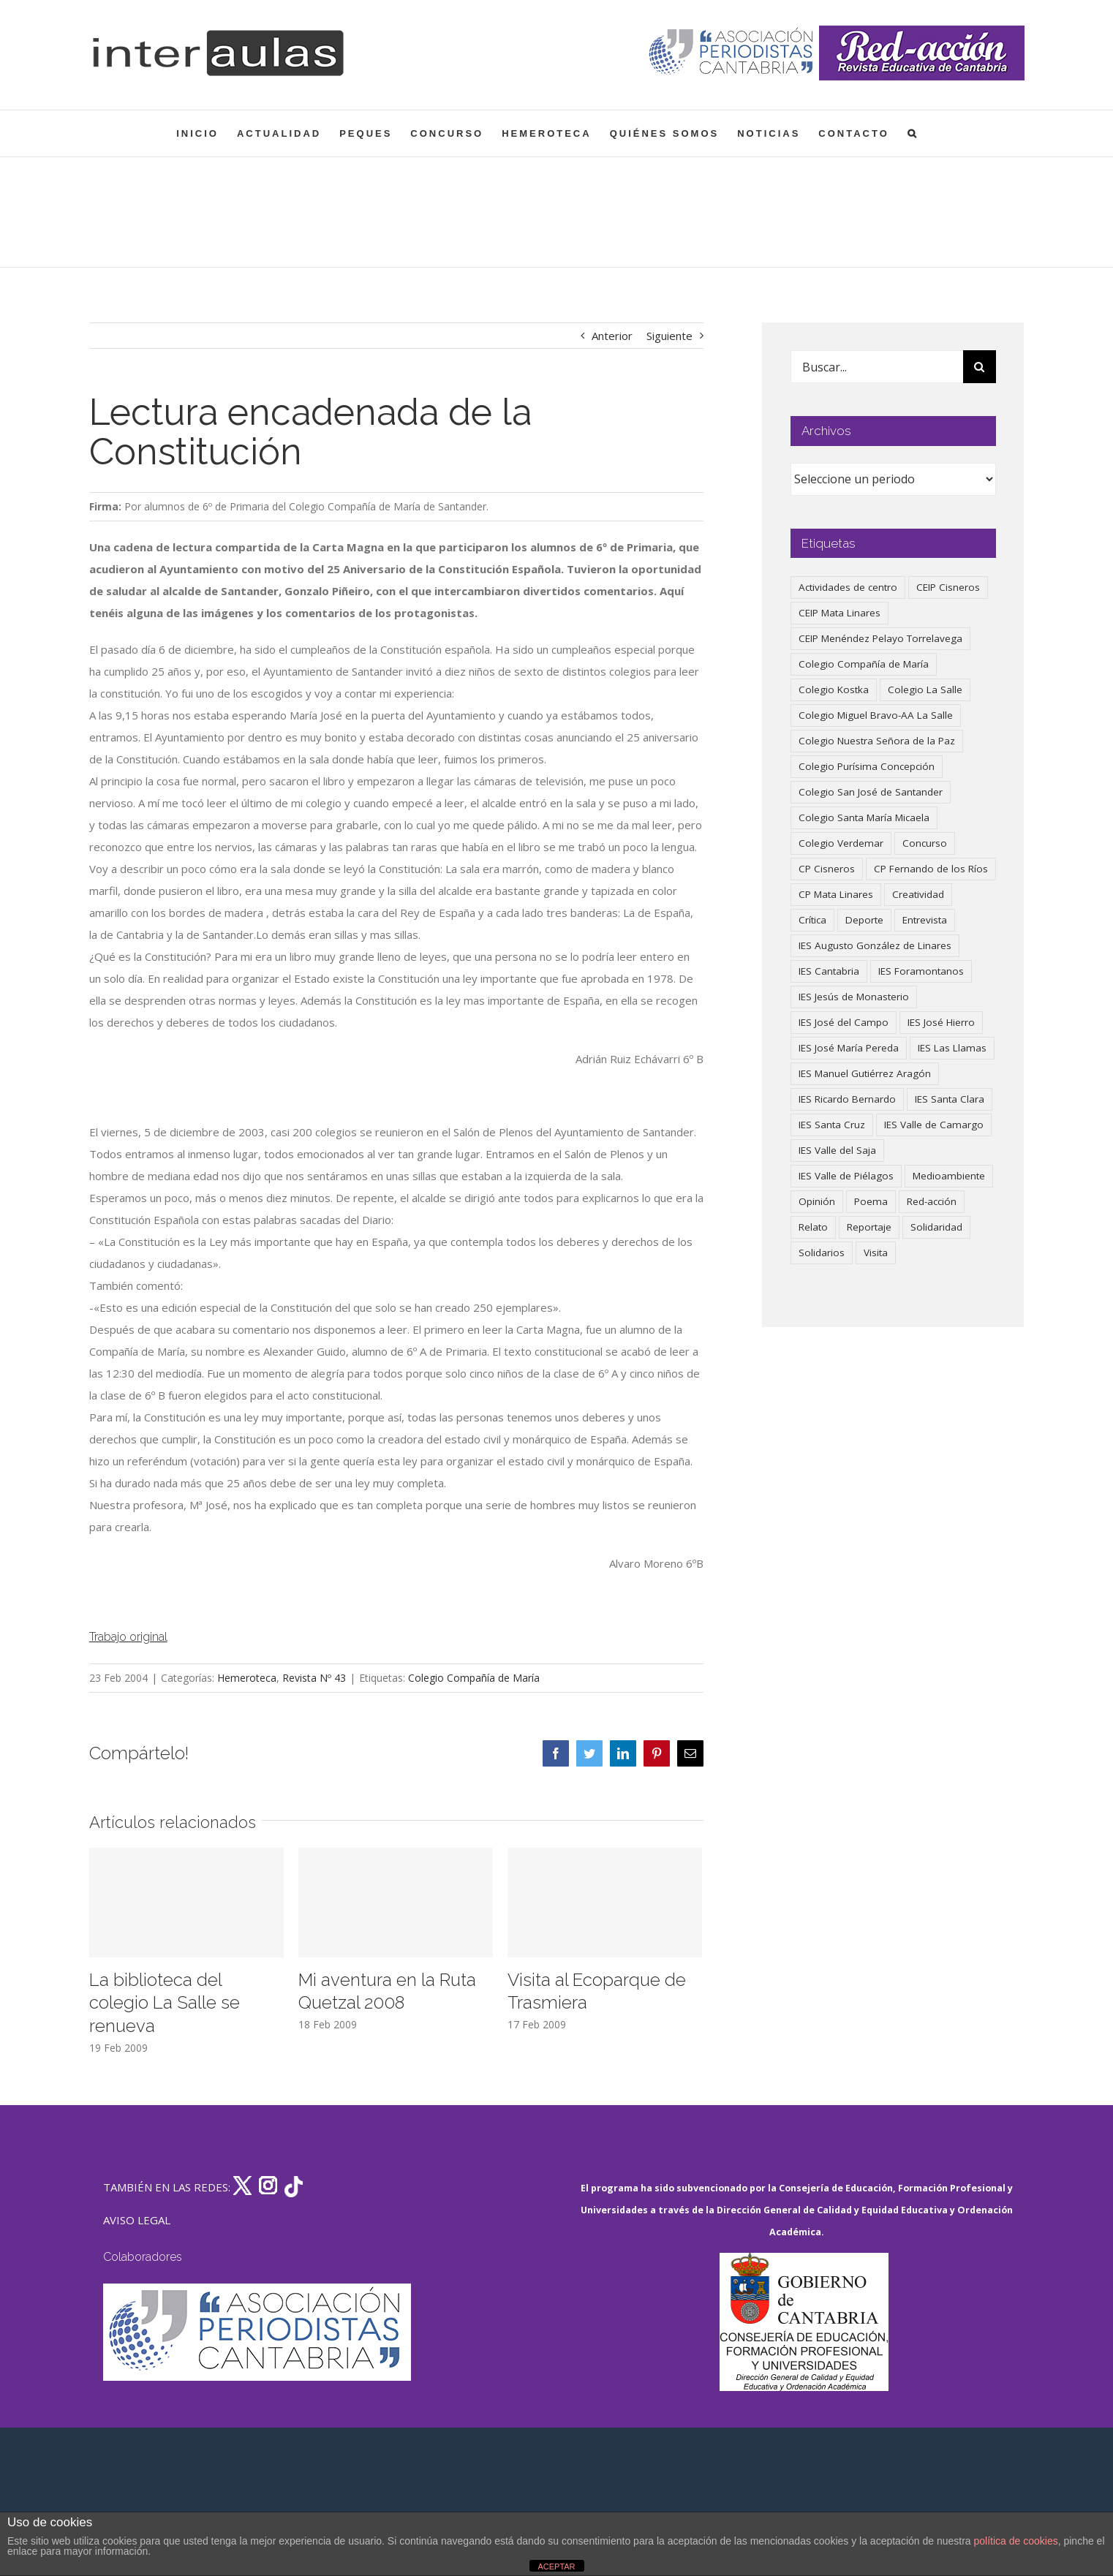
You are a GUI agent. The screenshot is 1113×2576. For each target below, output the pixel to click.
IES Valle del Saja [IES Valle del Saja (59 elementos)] (837, 1150)
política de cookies (1016, 2541)
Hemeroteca (246, 1678)
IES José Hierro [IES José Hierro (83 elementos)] (941, 1022)
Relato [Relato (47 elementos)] (813, 1227)
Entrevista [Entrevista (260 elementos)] (924, 919)
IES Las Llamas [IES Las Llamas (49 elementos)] (952, 1047)
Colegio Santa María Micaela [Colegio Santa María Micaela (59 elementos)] (864, 817)
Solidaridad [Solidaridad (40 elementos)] (936, 1227)
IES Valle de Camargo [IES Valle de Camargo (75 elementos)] (934, 1124)
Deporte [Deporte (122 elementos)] (864, 919)
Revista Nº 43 (314, 1678)
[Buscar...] (877, 366)
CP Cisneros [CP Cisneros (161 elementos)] (827, 868)
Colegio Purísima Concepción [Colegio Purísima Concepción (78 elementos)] (867, 766)
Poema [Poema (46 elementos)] (871, 1201)
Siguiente (669, 335)
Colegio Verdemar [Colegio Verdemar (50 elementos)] (841, 843)
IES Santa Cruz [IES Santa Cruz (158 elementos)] (832, 1124)
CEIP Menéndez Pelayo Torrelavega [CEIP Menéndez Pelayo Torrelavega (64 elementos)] (880, 638)
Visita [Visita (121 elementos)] (876, 1252)
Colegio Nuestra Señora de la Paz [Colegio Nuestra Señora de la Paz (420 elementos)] (877, 740)
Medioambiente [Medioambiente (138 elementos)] (949, 1175)
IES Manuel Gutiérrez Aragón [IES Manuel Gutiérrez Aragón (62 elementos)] (865, 1073)
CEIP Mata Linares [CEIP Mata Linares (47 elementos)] (839, 612)
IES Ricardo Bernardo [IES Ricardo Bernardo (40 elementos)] (847, 1099)
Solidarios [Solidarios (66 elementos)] (822, 1252)
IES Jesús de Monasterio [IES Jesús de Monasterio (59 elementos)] (854, 996)
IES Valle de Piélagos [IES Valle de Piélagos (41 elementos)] (846, 1175)
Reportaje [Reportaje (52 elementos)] (869, 1227)
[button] (913, 133)
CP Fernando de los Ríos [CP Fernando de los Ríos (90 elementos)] (931, 868)
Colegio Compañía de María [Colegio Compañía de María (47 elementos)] (864, 664)
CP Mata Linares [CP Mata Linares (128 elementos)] (836, 894)
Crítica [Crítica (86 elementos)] (812, 919)
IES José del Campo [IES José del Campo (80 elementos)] (843, 1022)
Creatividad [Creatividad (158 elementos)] (918, 894)
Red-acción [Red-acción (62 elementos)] (932, 1201)
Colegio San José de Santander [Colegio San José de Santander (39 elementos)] (871, 791)
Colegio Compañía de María (474, 1678)
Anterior (612, 335)
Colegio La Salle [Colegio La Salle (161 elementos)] (925, 689)
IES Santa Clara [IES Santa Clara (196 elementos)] (949, 1099)
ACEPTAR (556, 2566)
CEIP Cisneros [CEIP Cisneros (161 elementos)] (948, 587)
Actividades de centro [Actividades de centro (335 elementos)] (848, 587)
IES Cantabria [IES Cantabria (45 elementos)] (829, 971)
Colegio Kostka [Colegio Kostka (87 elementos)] (834, 689)
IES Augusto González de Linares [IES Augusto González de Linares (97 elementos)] (875, 945)
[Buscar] (979, 366)
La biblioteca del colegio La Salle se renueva (164, 2003)
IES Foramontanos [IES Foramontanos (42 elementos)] (921, 971)
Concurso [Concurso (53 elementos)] (924, 843)
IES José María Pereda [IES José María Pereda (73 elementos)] (849, 1047)
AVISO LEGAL (136, 2220)
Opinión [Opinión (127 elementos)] (817, 1201)
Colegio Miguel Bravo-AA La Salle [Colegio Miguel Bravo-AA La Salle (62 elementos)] (876, 715)
